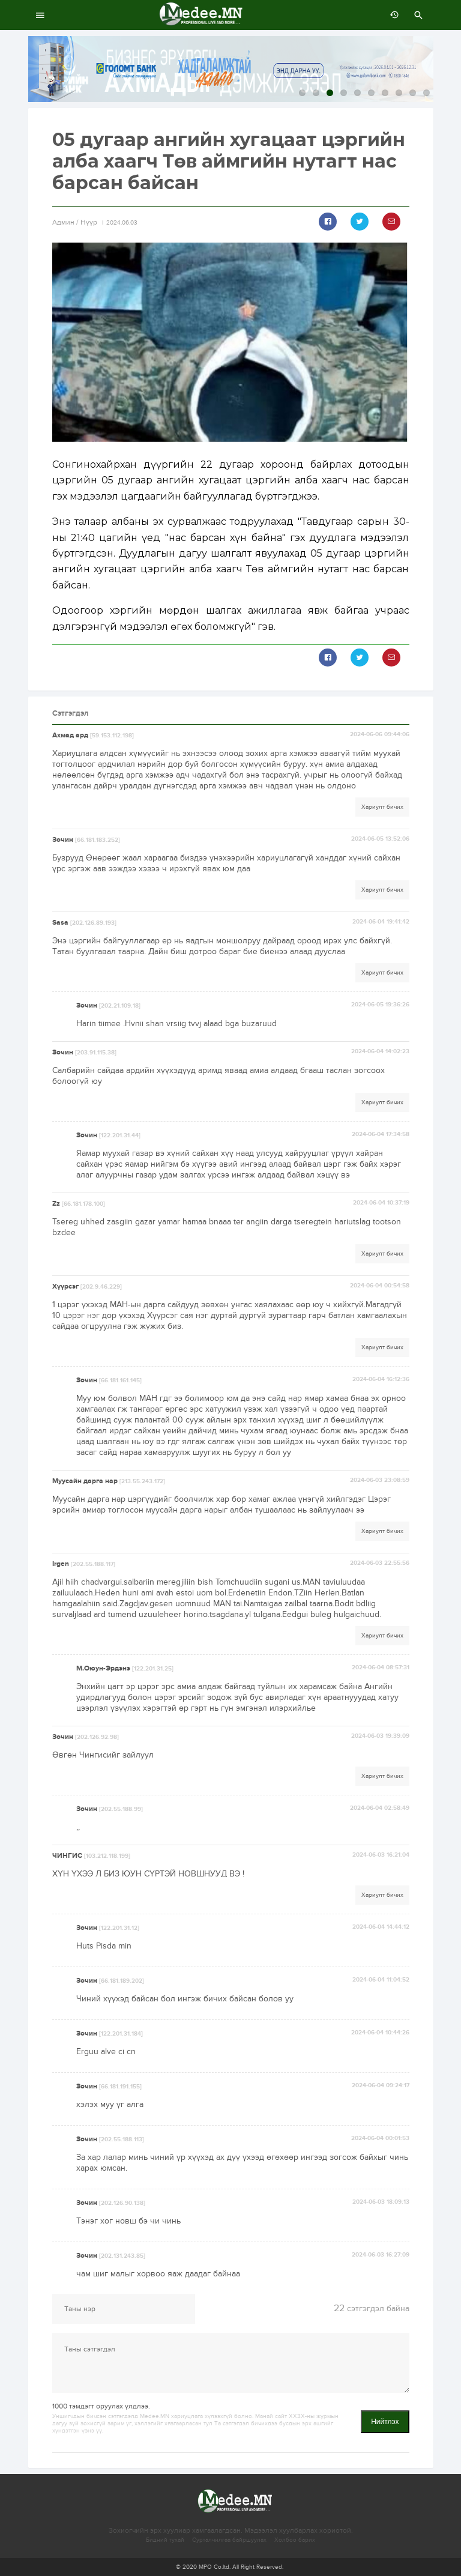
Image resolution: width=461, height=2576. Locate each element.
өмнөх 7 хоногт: (391, 15)
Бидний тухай (165, 2540)
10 (426, 92)
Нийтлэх (385, 2421)
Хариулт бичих (382, 807)
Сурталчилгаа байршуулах (229, 2540)
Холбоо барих (294, 2540)
